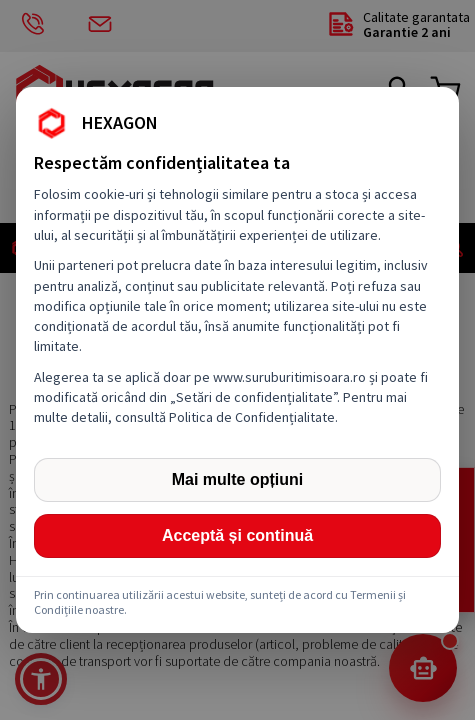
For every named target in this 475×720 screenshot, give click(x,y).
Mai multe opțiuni (238, 479)
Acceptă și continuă (237, 535)
